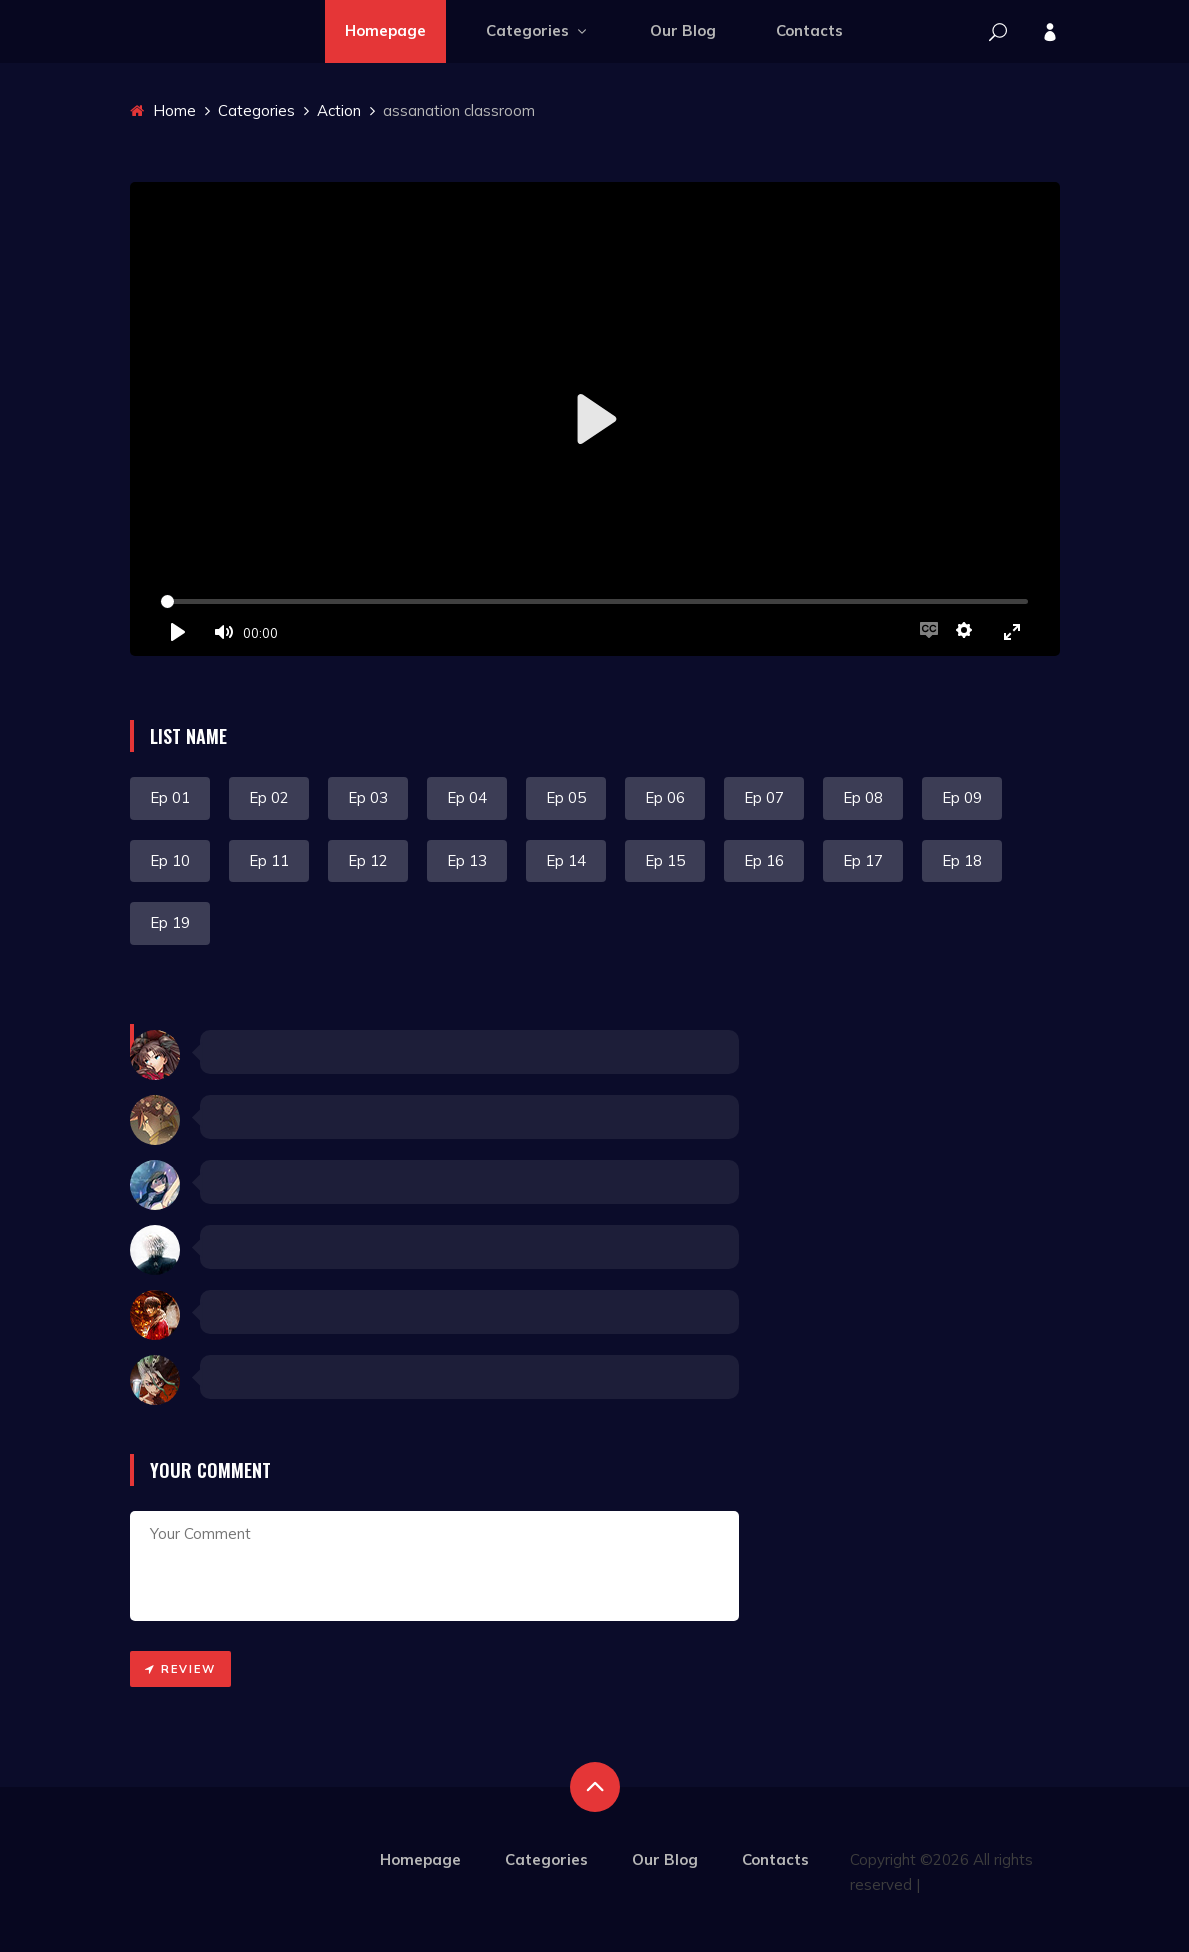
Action (339, 110)
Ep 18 (962, 860)
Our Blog (683, 30)
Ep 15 (665, 860)
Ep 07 (764, 797)
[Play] (178, 632)
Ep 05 (566, 797)
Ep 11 (269, 860)
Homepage (385, 30)
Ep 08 (863, 797)
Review (180, 1669)
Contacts (809, 30)
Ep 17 (863, 860)
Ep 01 (170, 797)
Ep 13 (467, 860)
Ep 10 (170, 860)
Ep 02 (269, 797)
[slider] (595, 601)
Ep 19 (170, 922)
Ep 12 (368, 860)
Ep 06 (665, 797)
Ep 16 (764, 860)
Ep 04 (467, 797)
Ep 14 (566, 860)
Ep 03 (368, 797)
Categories (538, 30)
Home (163, 110)
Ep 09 (962, 797)
